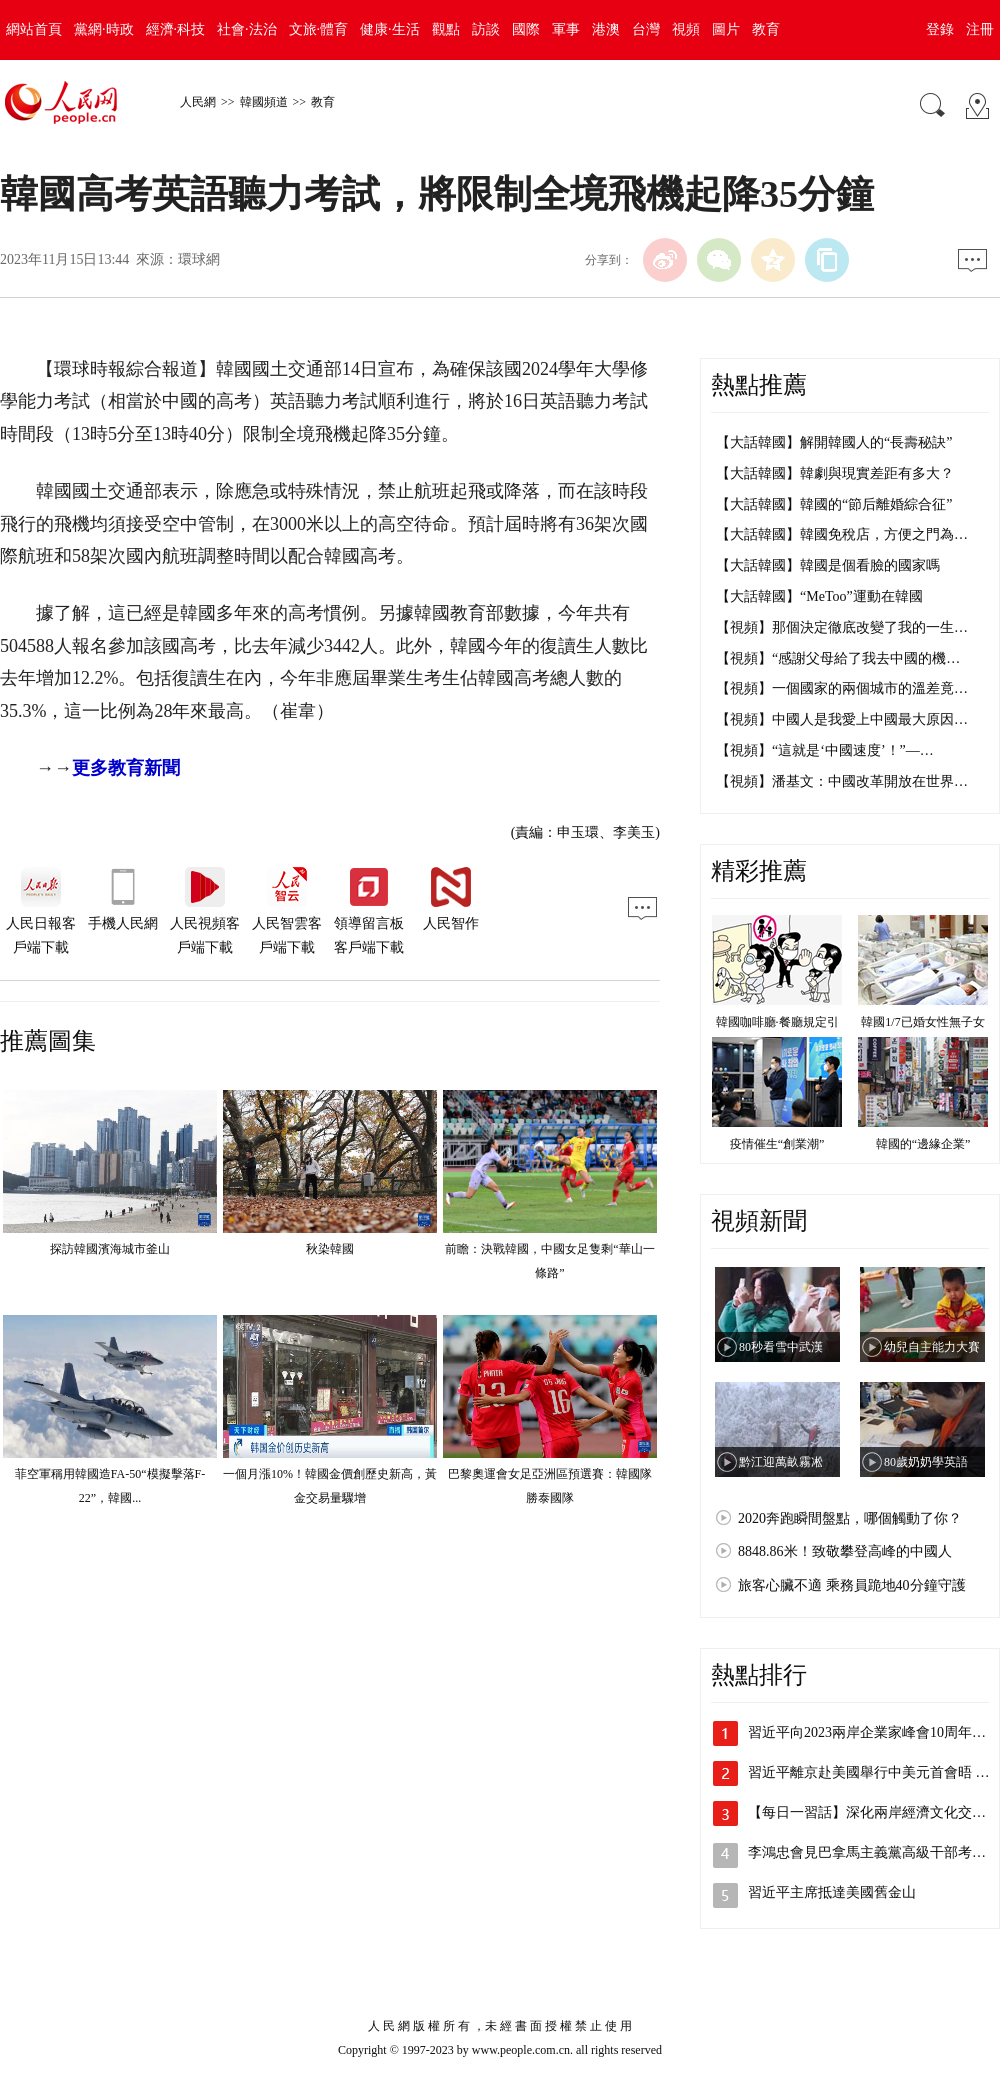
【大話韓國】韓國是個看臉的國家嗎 (828, 565)
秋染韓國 (330, 1249)
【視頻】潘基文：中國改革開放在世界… (842, 781)
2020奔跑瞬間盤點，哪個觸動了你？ (850, 1518)
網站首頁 (34, 29)
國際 (526, 29)
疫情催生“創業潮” (777, 1144)
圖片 (726, 29)
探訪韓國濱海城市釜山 (110, 1249)
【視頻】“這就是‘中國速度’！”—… (825, 750)
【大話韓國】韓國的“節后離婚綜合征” (834, 504)
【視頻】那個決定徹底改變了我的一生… (842, 627)
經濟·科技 (176, 29)
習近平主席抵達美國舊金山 (832, 1892)
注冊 (980, 29)
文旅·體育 (319, 29)
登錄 (940, 29)
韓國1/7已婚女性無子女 (922, 1022)
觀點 (446, 29)
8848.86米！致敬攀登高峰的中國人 (845, 1551)
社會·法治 (247, 29)
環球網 (199, 259)
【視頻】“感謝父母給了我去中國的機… (838, 658)
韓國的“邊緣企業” (923, 1144)
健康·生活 (390, 29)
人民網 (198, 102)
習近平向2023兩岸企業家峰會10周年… (867, 1732)
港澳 (606, 29)
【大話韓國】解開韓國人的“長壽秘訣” (834, 442)
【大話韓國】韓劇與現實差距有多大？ (835, 473)
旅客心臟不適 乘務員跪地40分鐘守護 (852, 1585)
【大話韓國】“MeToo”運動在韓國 (819, 596)
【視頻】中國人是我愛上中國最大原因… (842, 719)
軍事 (566, 29)
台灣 (646, 29)
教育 (766, 29)
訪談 (486, 29)
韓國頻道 (264, 102)
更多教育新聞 (126, 768)
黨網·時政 (104, 29)
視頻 (686, 29)
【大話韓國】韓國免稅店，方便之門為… (842, 534)
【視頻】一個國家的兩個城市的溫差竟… (842, 688)
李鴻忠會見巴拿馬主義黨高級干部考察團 (874, 1852)
